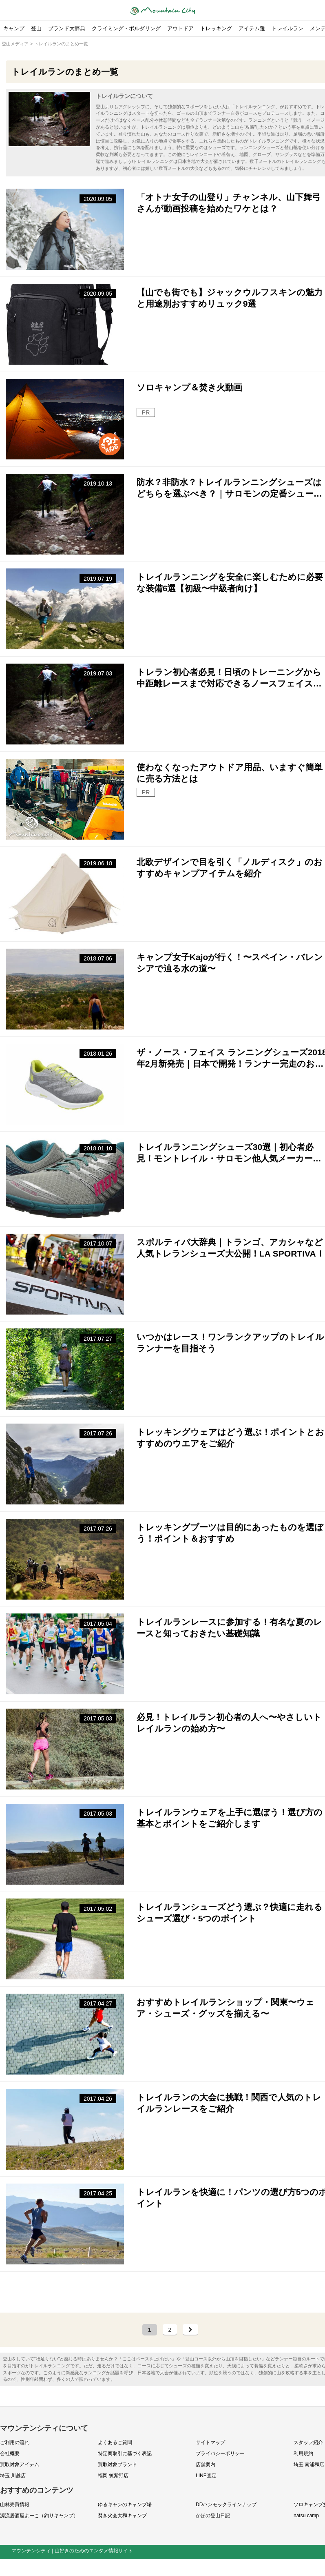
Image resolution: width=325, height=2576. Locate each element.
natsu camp (306, 2516)
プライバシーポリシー (220, 2454)
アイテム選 (252, 28)
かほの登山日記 (213, 2516)
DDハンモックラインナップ (226, 2505)
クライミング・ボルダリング (126, 28)
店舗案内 (205, 2465)
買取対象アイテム (19, 2465)
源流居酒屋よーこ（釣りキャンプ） (39, 2516)
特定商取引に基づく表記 (125, 2454)
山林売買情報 (14, 2505)
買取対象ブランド (117, 2465)
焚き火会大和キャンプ (122, 2516)
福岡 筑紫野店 (113, 2476)
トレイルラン (287, 28)
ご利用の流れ (14, 2443)
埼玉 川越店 (13, 2476)
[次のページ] (190, 2330)
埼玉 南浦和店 (309, 2465)
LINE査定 (206, 2476)
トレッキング (216, 28)
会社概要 (10, 2454)
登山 (36, 28)
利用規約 (303, 2454)
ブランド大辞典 (66, 28)
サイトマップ (210, 2443)
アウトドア (180, 28)
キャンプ (13, 28)
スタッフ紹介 (308, 2443)
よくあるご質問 (115, 2443)
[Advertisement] (170, 2292)
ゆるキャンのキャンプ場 (125, 2505)
